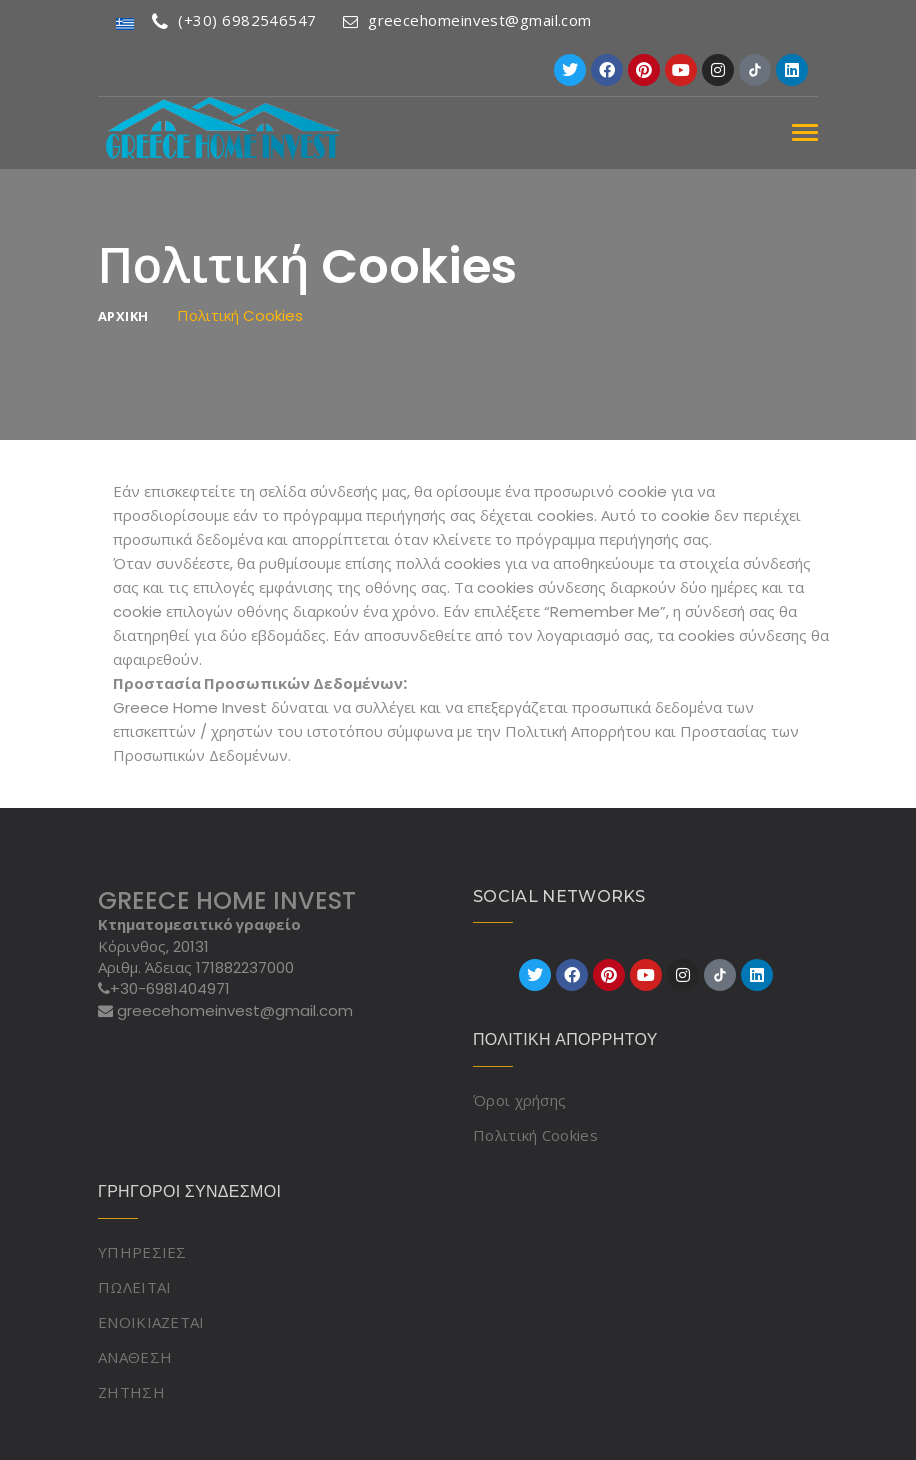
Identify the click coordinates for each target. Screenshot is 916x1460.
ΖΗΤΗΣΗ (131, 1392)
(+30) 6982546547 (234, 20)
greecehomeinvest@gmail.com (467, 20)
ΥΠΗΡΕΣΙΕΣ (142, 1252)
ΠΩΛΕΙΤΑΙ (134, 1287)
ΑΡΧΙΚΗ (123, 316)
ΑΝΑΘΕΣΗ (135, 1357)
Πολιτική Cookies (535, 1135)
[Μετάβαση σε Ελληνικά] (125, 22)
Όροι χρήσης (519, 1100)
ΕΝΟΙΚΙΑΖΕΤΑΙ (151, 1322)
